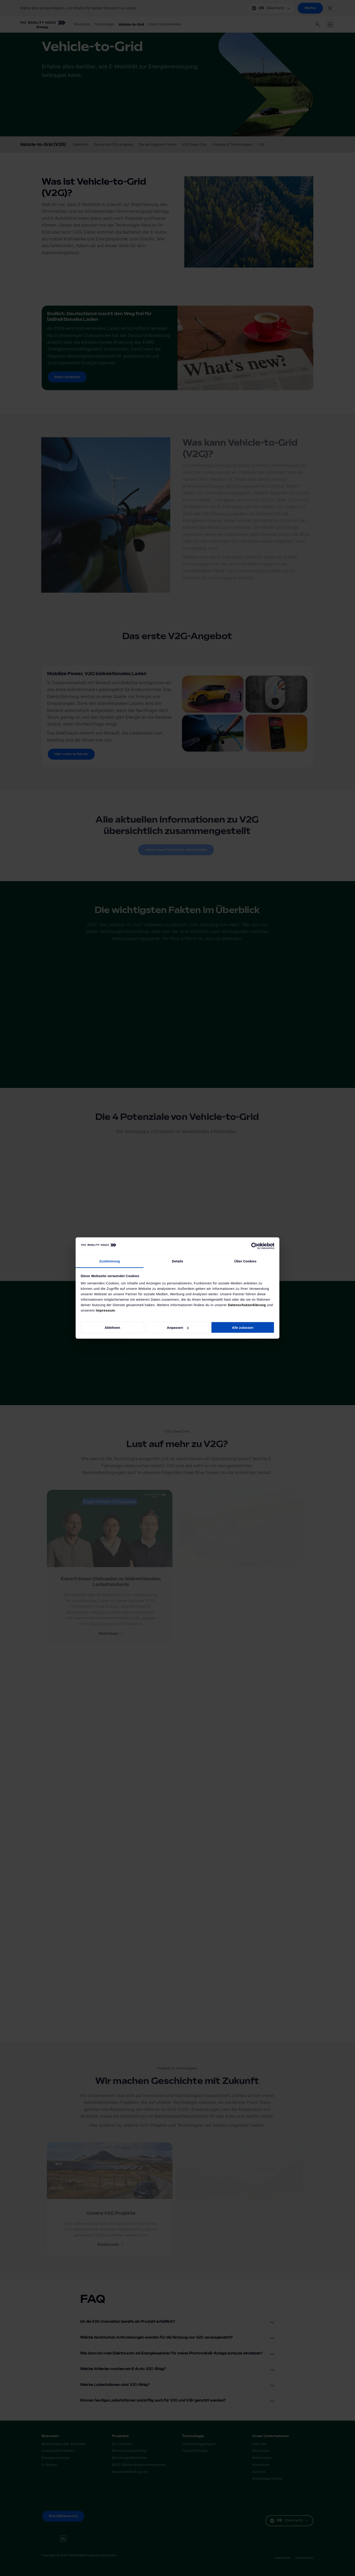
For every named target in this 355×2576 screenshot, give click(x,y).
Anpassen (178, 1327)
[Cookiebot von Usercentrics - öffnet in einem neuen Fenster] (254, 1246)
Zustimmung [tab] (109, 1261)
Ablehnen (112, 1327)
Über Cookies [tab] (245, 1261)
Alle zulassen (242, 1327)
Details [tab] (177, 1261)
